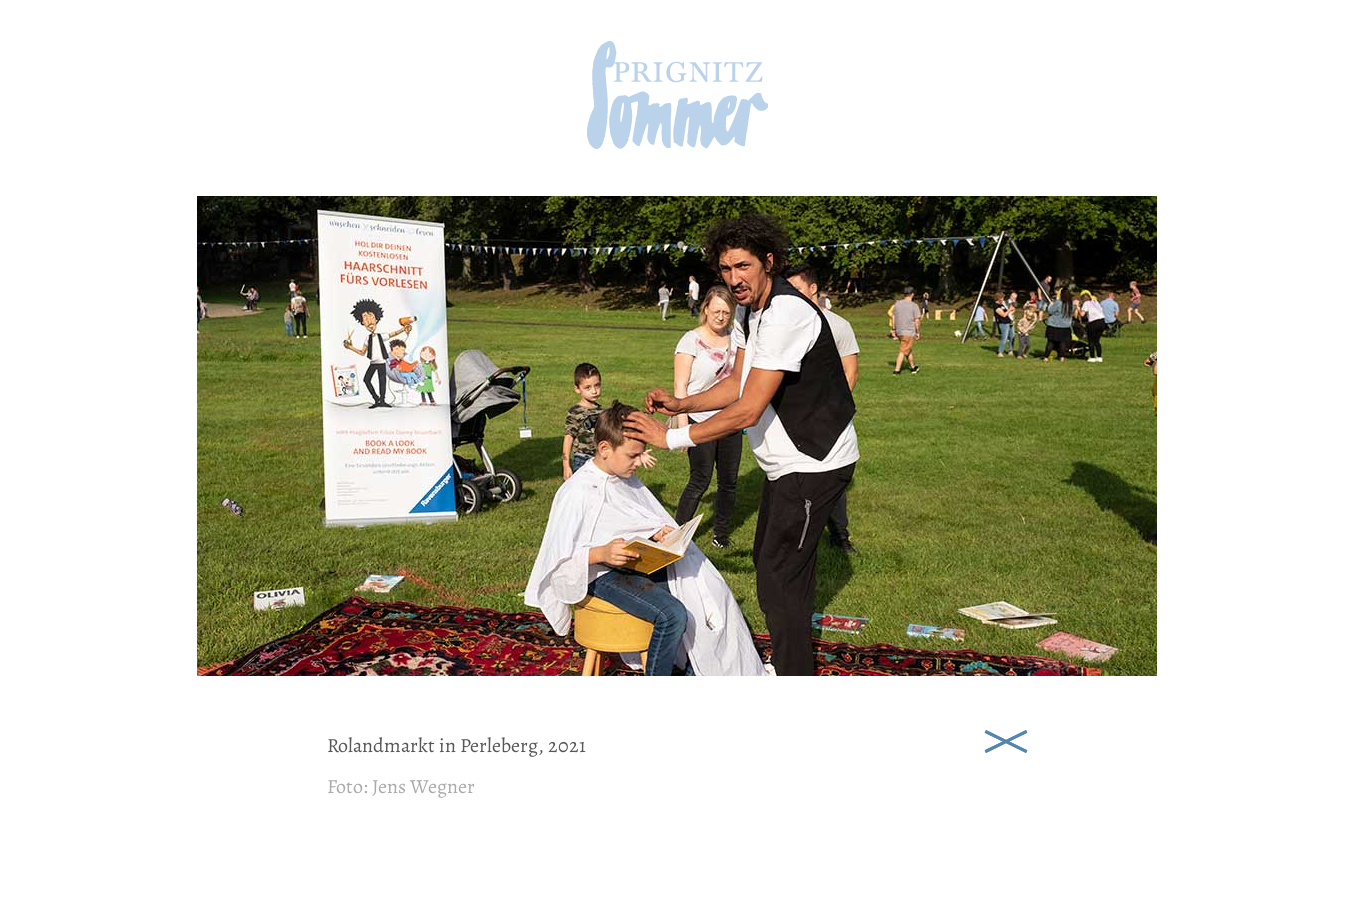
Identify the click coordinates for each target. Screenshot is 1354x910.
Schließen (1006, 740)
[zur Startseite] (677, 142)
